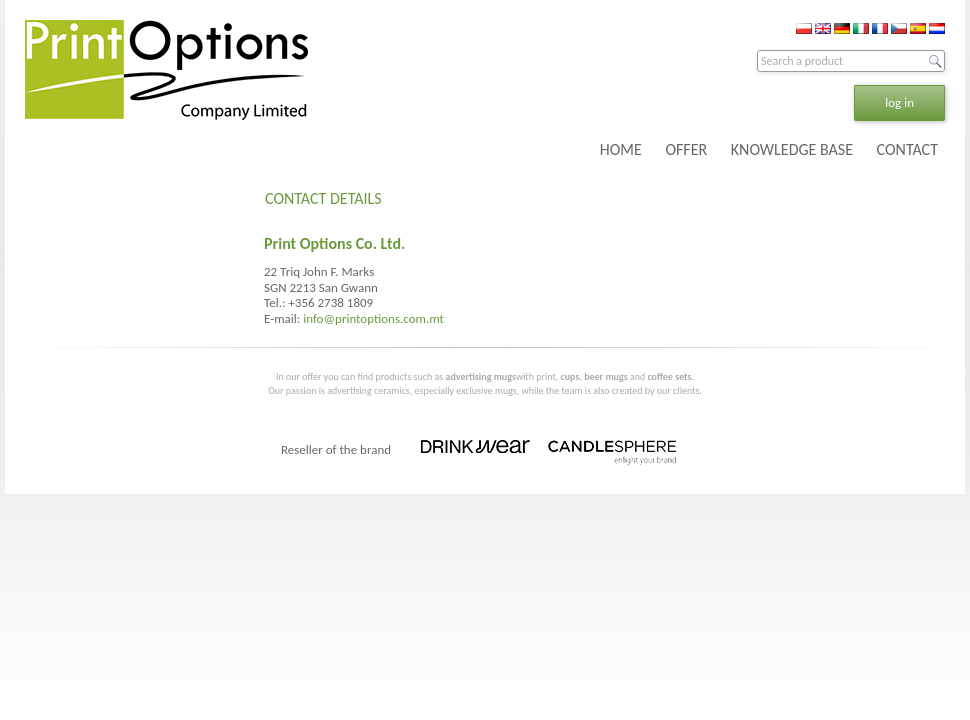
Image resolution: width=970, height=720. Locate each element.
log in (899, 102)
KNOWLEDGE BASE (792, 149)
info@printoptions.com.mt (373, 318)
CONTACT (907, 149)
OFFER (686, 149)
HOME (621, 149)
